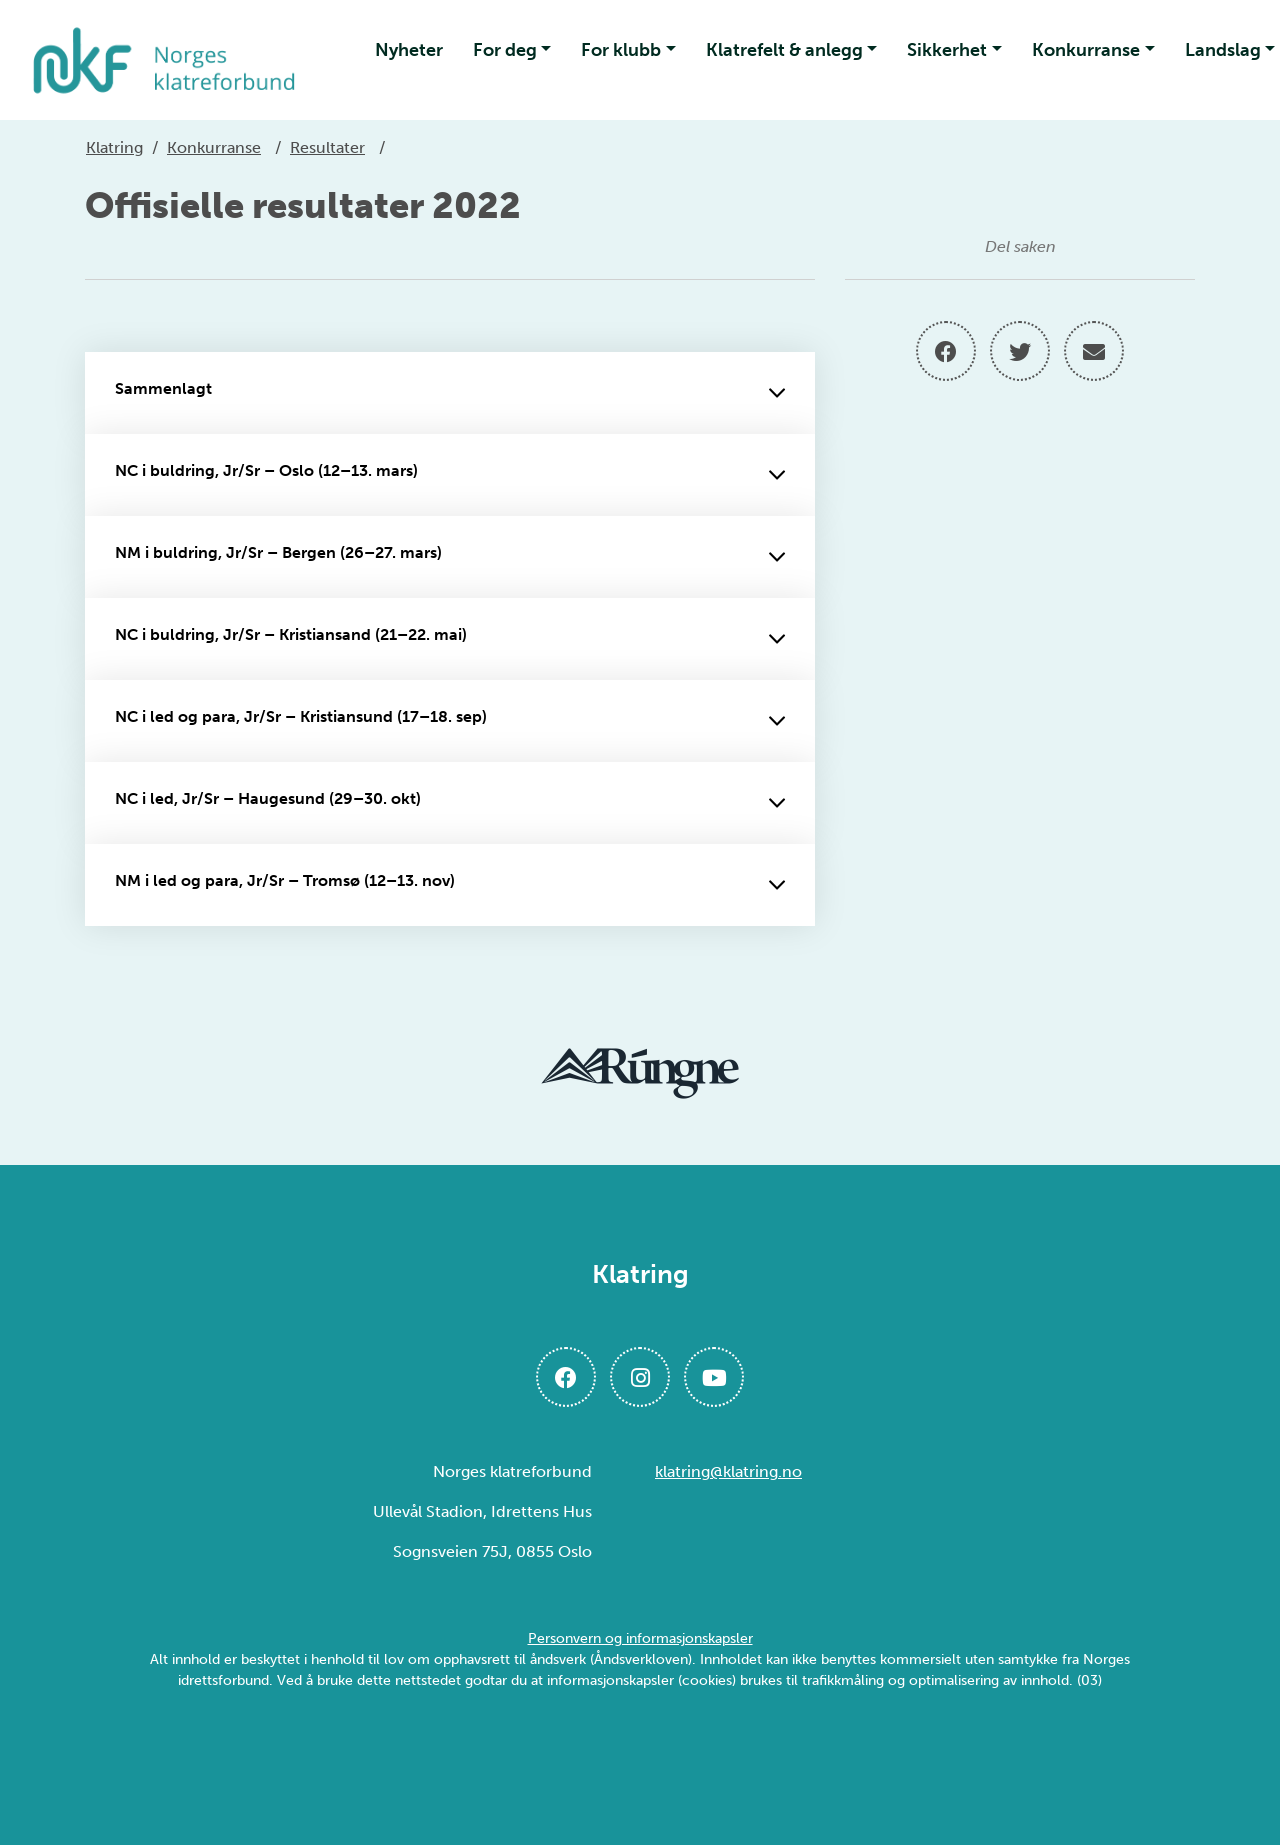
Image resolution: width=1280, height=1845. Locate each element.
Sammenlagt (450, 393)
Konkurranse (1086, 50)
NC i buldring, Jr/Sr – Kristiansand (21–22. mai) (450, 639)
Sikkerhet (947, 50)
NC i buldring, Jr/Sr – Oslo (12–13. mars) (450, 475)
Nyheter (409, 50)
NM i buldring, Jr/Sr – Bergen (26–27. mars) (450, 557)
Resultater (327, 147)
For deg (505, 50)
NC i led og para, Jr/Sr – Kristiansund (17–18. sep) (450, 721)
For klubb (621, 50)
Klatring (114, 147)
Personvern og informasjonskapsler (640, 1638)
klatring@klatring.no (728, 1471)
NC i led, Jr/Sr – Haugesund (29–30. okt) (450, 803)
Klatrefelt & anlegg (784, 50)
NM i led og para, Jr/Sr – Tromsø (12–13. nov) (450, 885)
